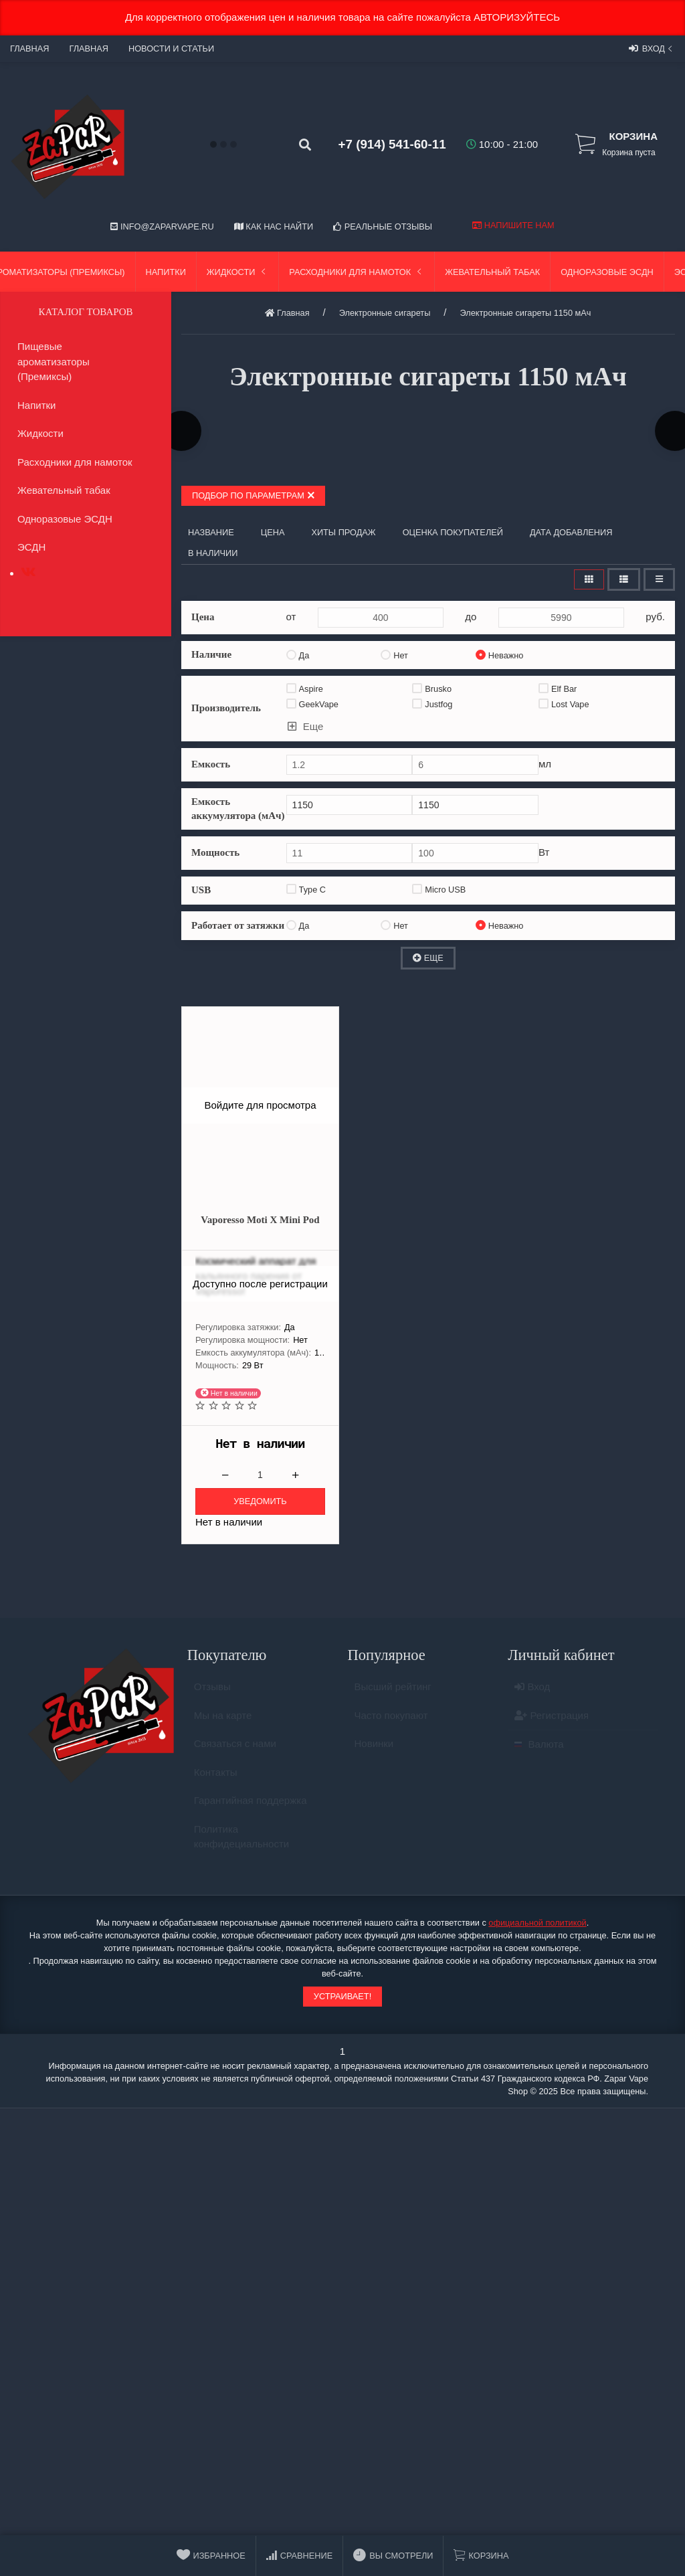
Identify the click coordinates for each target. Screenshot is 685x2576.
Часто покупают (391, 1721)
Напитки (166, 272)
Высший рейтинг (393, 1692)
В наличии (212, 553)
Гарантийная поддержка (250, 1806)
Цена (273, 532)
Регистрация (551, 1721)
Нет (394, 655)
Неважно (500, 655)
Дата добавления (571, 532)
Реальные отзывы (382, 226)
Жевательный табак (492, 272)
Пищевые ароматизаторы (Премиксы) (53, 361)
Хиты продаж (343, 532)
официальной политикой (537, 1923)
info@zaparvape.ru (161, 226)
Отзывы (212, 1692)
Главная (29, 48)
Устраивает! (342, 1996)
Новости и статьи (171, 48)
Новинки (374, 1749)
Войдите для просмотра (260, 1105)
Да (298, 655)
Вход (652, 48)
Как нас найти (273, 226)
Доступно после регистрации (260, 1283)
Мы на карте (223, 1721)
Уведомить (260, 1501)
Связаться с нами (235, 1749)
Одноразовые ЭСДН (607, 272)
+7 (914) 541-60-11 (392, 144)
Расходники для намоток (356, 272)
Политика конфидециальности (241, 1842)
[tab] (28, 572)
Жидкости (238, 272)
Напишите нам (513, 225)
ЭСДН (31, 547)
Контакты (215, 1778)
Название (211, 532)
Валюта (538, 1750)
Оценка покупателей (453, 532)
